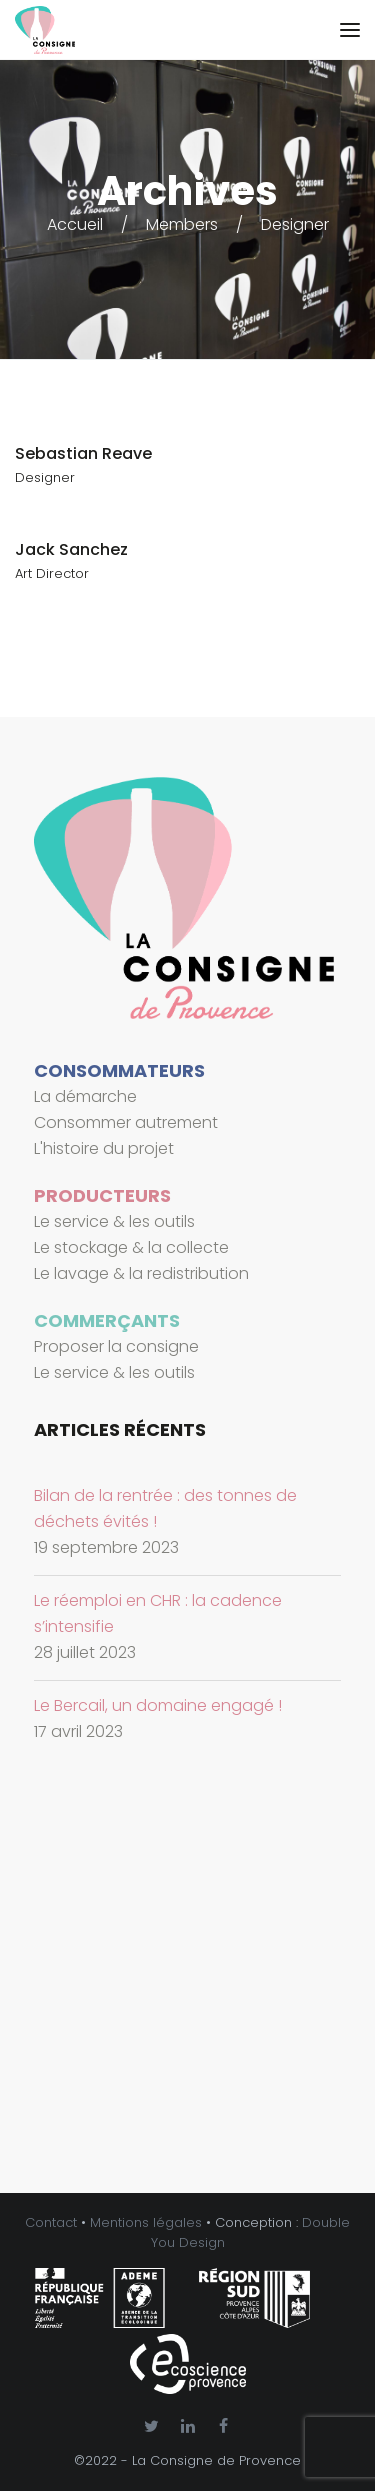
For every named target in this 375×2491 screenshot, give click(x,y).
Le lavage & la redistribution (141, 1273)
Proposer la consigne (116, 1346)
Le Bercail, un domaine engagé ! (158, 1705)
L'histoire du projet (104, 1148)
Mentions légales (146, 2222)
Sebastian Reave (83, 453)
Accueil (75, 224)
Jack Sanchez (71, 549)
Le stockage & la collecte (131, 1247)
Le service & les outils (114, 1221)
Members (182, 224)
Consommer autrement (126, 1122)
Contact (51, 2222)
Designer (295, 224)
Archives (187, 191)
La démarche (85, 1096)
